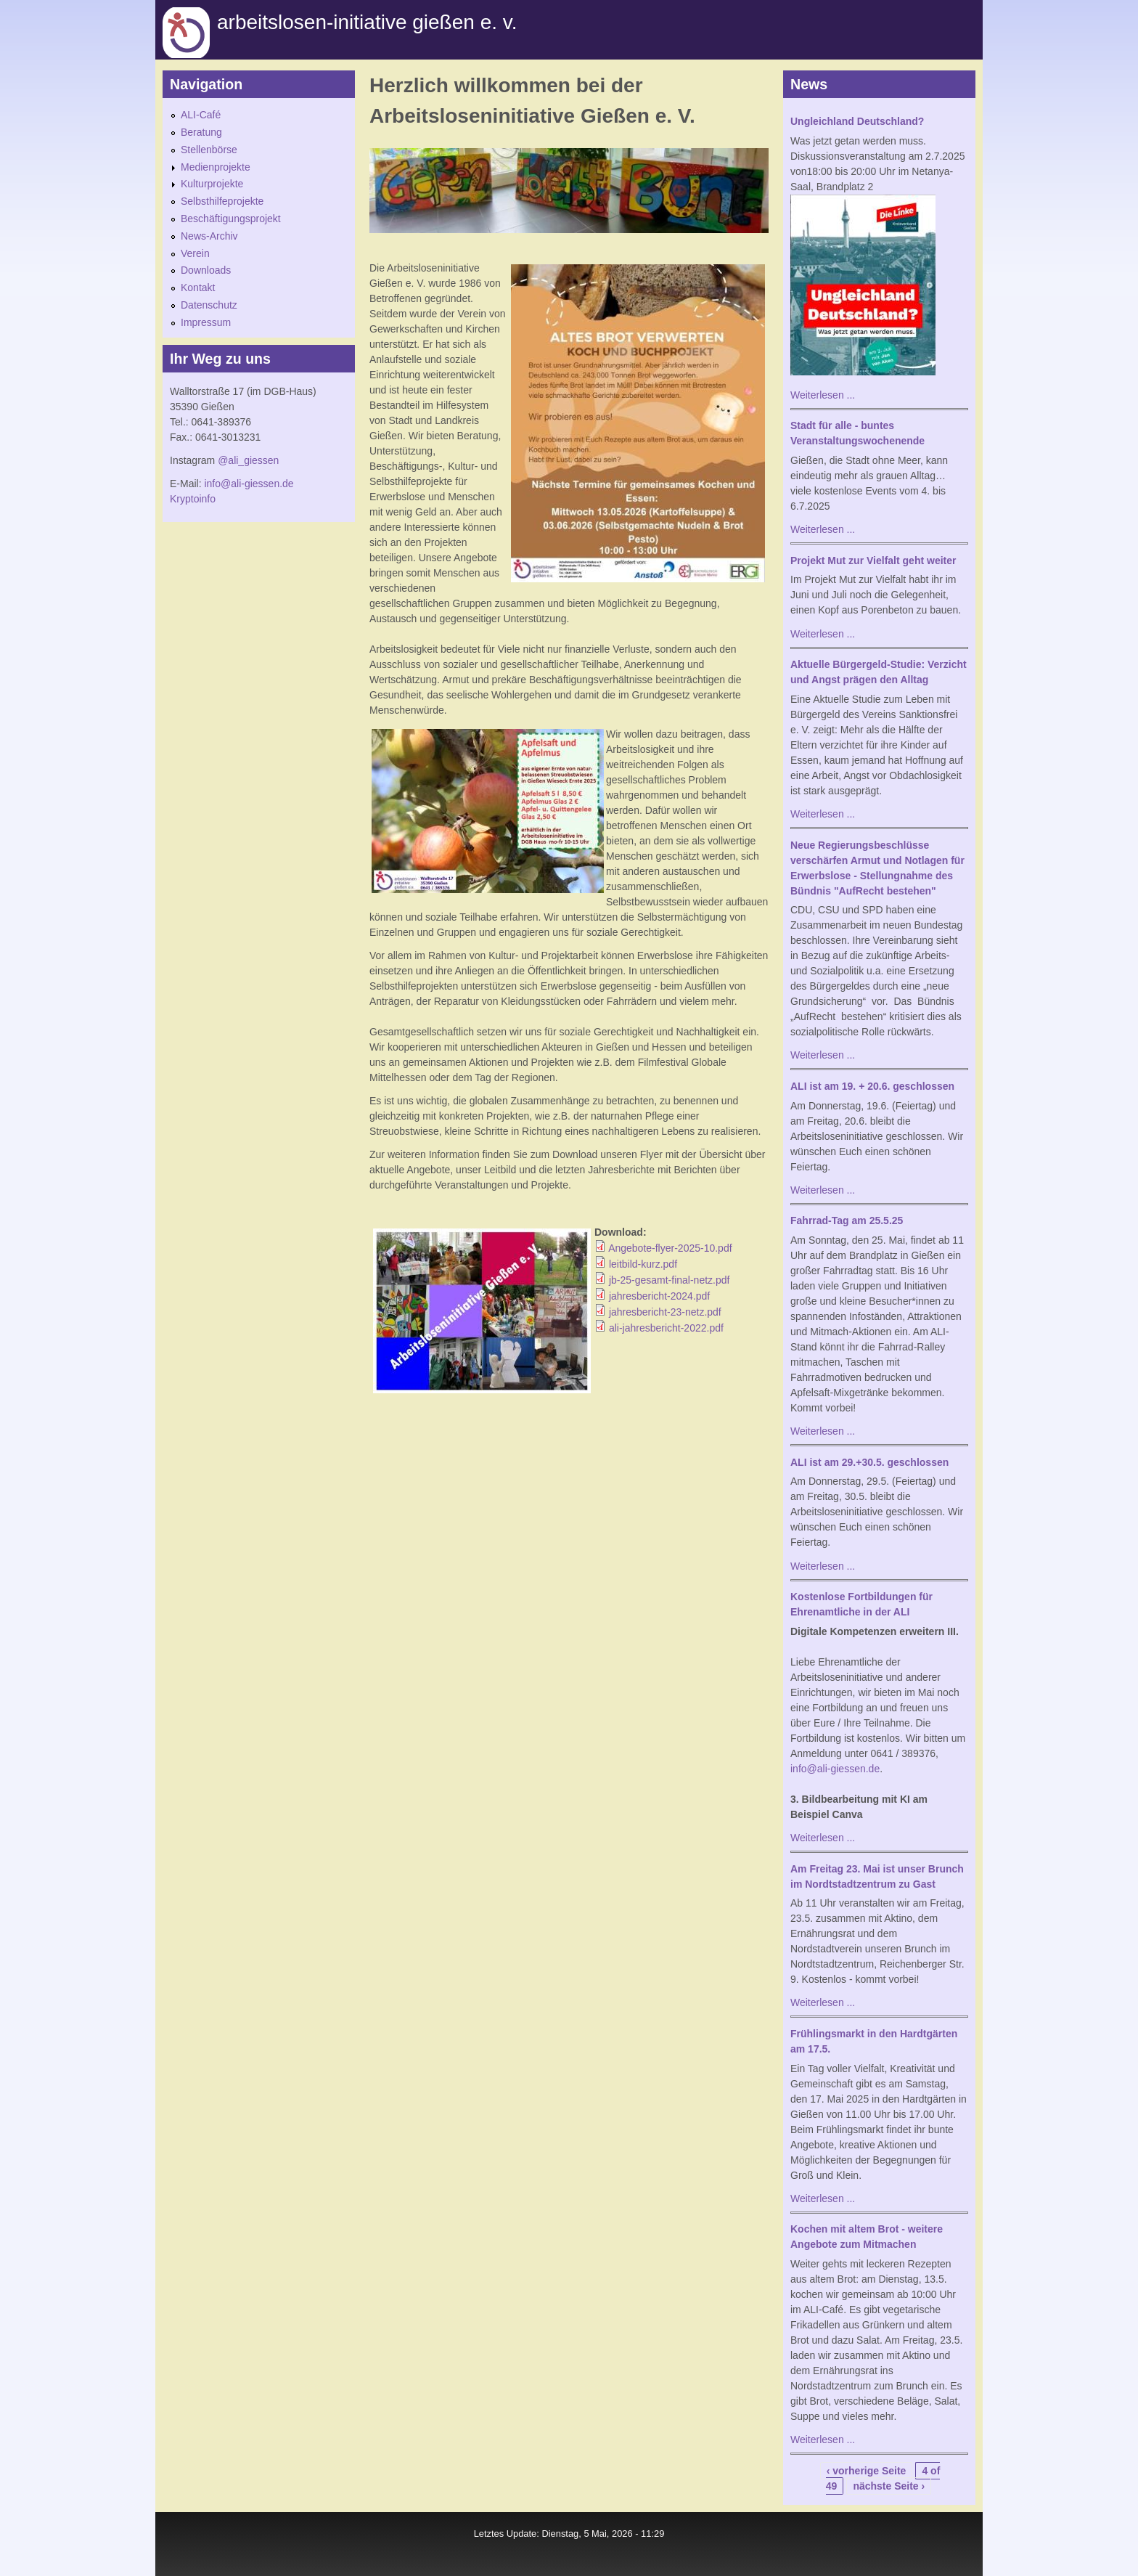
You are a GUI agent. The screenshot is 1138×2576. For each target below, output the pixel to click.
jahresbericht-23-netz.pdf (665, 1312)
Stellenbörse (209, 149)
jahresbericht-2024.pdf (659, 1296)
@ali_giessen (248, 460)
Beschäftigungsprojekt (231, 218)
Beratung (201, 132)
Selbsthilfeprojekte (222, 201)
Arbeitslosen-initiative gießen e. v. (367, 22)
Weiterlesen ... (822, 395)
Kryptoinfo (193, 499)
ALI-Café (201, 115)
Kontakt (198, 287)
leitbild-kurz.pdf (643, 1264)
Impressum (206, 322)
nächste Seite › (889, 2486)
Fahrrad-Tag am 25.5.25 (846, 1220)
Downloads (206, 270)
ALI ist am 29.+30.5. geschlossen (869, 1462)
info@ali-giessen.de (248, 483)
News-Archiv (209, 236)
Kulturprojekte (212, 183)
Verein (195, 253)
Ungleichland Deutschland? (857, 121)
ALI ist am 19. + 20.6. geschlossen (872, 1086)
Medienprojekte (215, 167)
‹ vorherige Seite (866, 2471)
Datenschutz (209, 305)
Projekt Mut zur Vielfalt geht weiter (873, 560)
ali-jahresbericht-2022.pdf (666, 1328)
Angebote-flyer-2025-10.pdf (670, 1248)
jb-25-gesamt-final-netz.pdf (669, 1280)
